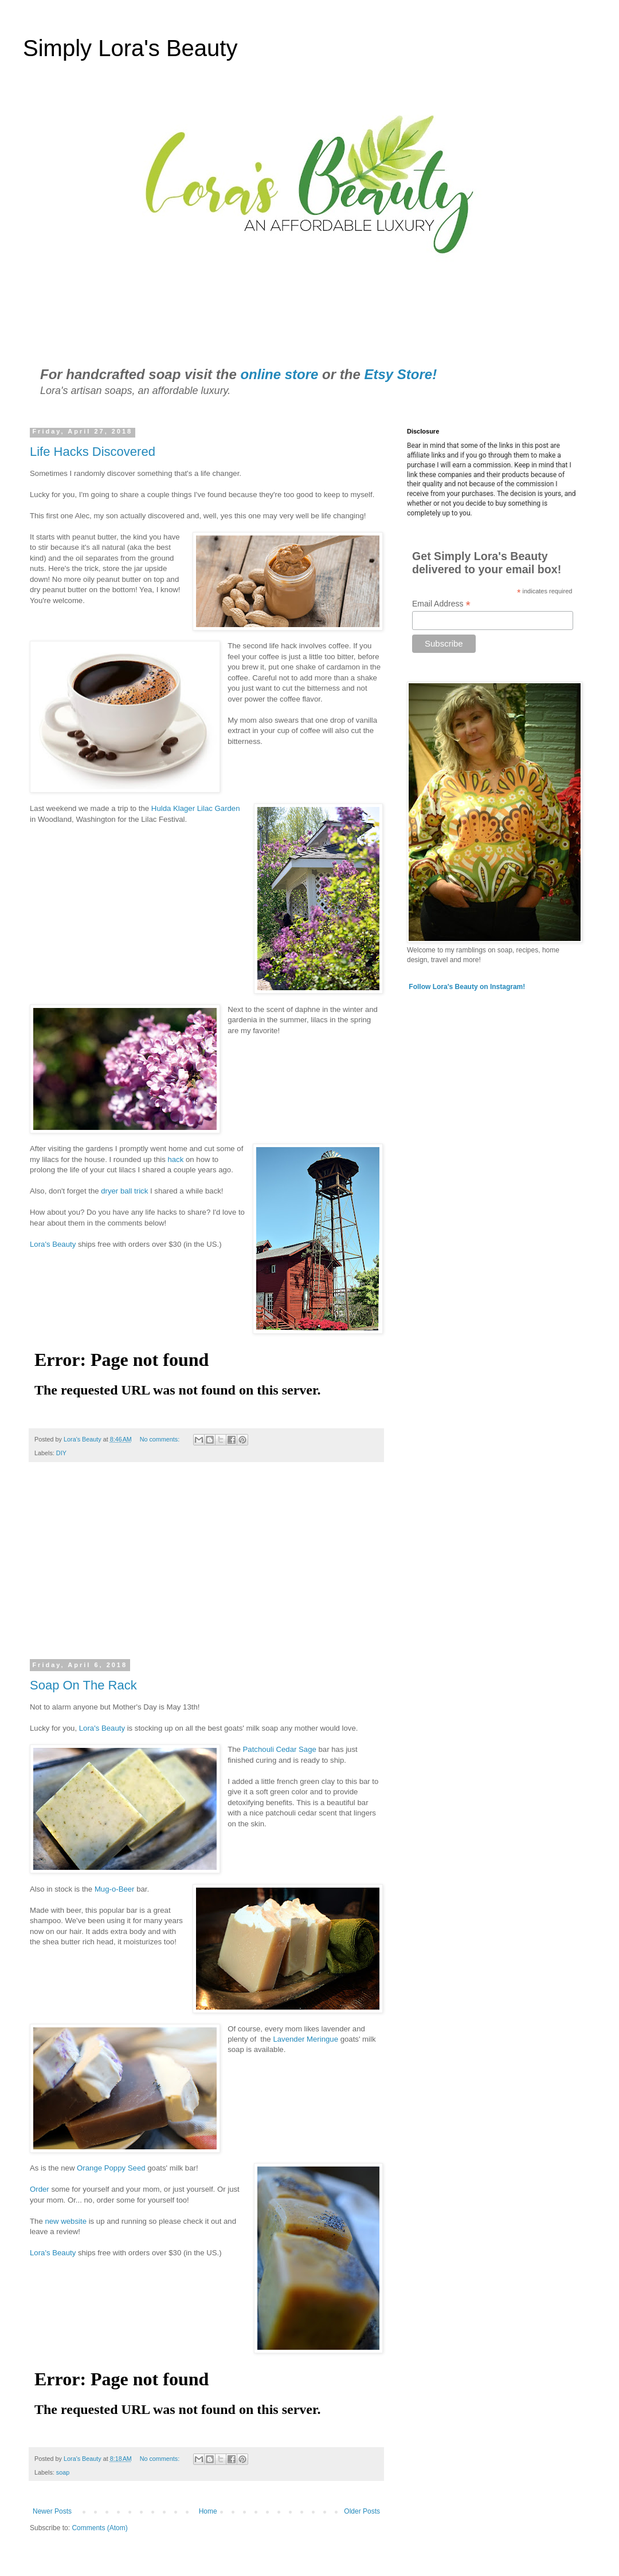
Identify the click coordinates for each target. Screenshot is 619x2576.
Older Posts (362, 2511)
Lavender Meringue (305, 2039)
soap (62, 2472)
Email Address (441, 603)
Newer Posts (52, 2511)
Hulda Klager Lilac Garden (195, 808)
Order (39, 2189)
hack (176, 1159)
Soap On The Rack (83, 1685)
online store (279, 374)
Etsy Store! (400, 374)
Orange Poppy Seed (111, 2168)
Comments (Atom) (99, 2528)
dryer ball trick (124, 1191)
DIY (61, 1453)
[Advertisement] (206, 1568)
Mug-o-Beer (115, 1889)
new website (66, 2221)
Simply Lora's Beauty (130, 48)
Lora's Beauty (53, 1244)
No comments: (161, 1439)
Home (208, 2511)
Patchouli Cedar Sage (279, 1749)
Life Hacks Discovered (92, 451)
